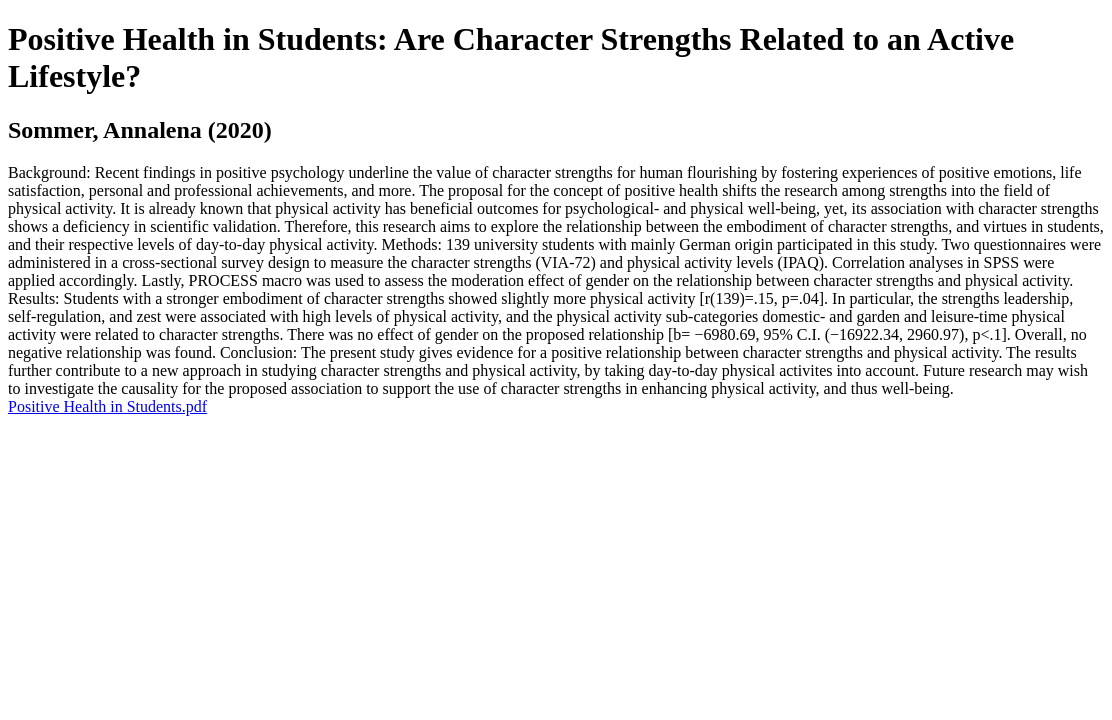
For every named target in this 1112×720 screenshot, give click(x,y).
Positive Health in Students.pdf (107, 406)
